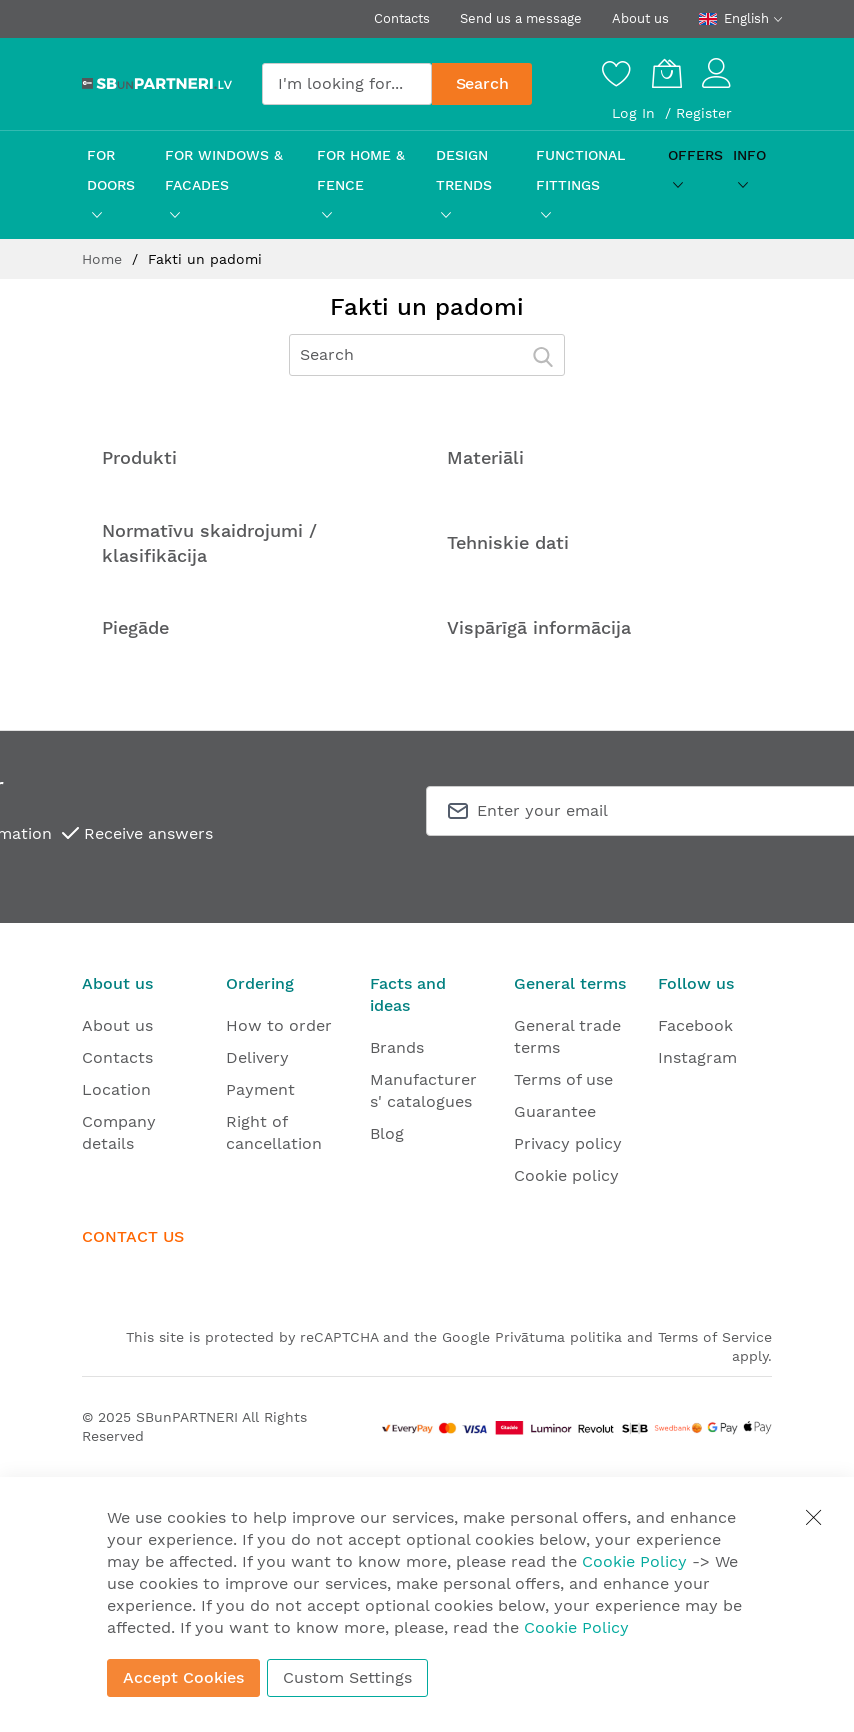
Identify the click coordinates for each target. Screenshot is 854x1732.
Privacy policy (568, 1143)
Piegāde (135, 627)
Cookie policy (566, 1175)
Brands (397, 1047)
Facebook (695, 1025)
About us (640, 18)
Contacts (402, 18)
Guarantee (555, 1111)
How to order (279, 1025)
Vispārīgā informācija (539, 627)
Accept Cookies (183, 1677)
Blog (387, 1133)
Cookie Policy (634, 1561)
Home (104, 259)
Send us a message (521, 18)
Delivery (257, 1057)
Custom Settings (347, 1677)
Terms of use (563, 1079)
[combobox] (347, 84)
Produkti (139, 457)
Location (116, 1089)
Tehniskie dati (508, 542)
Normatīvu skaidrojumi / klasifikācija (209, 543)
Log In (636, 113)
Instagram (697, 1057)
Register (704, 113)
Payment (260, 1089)
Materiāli (485, 457)
